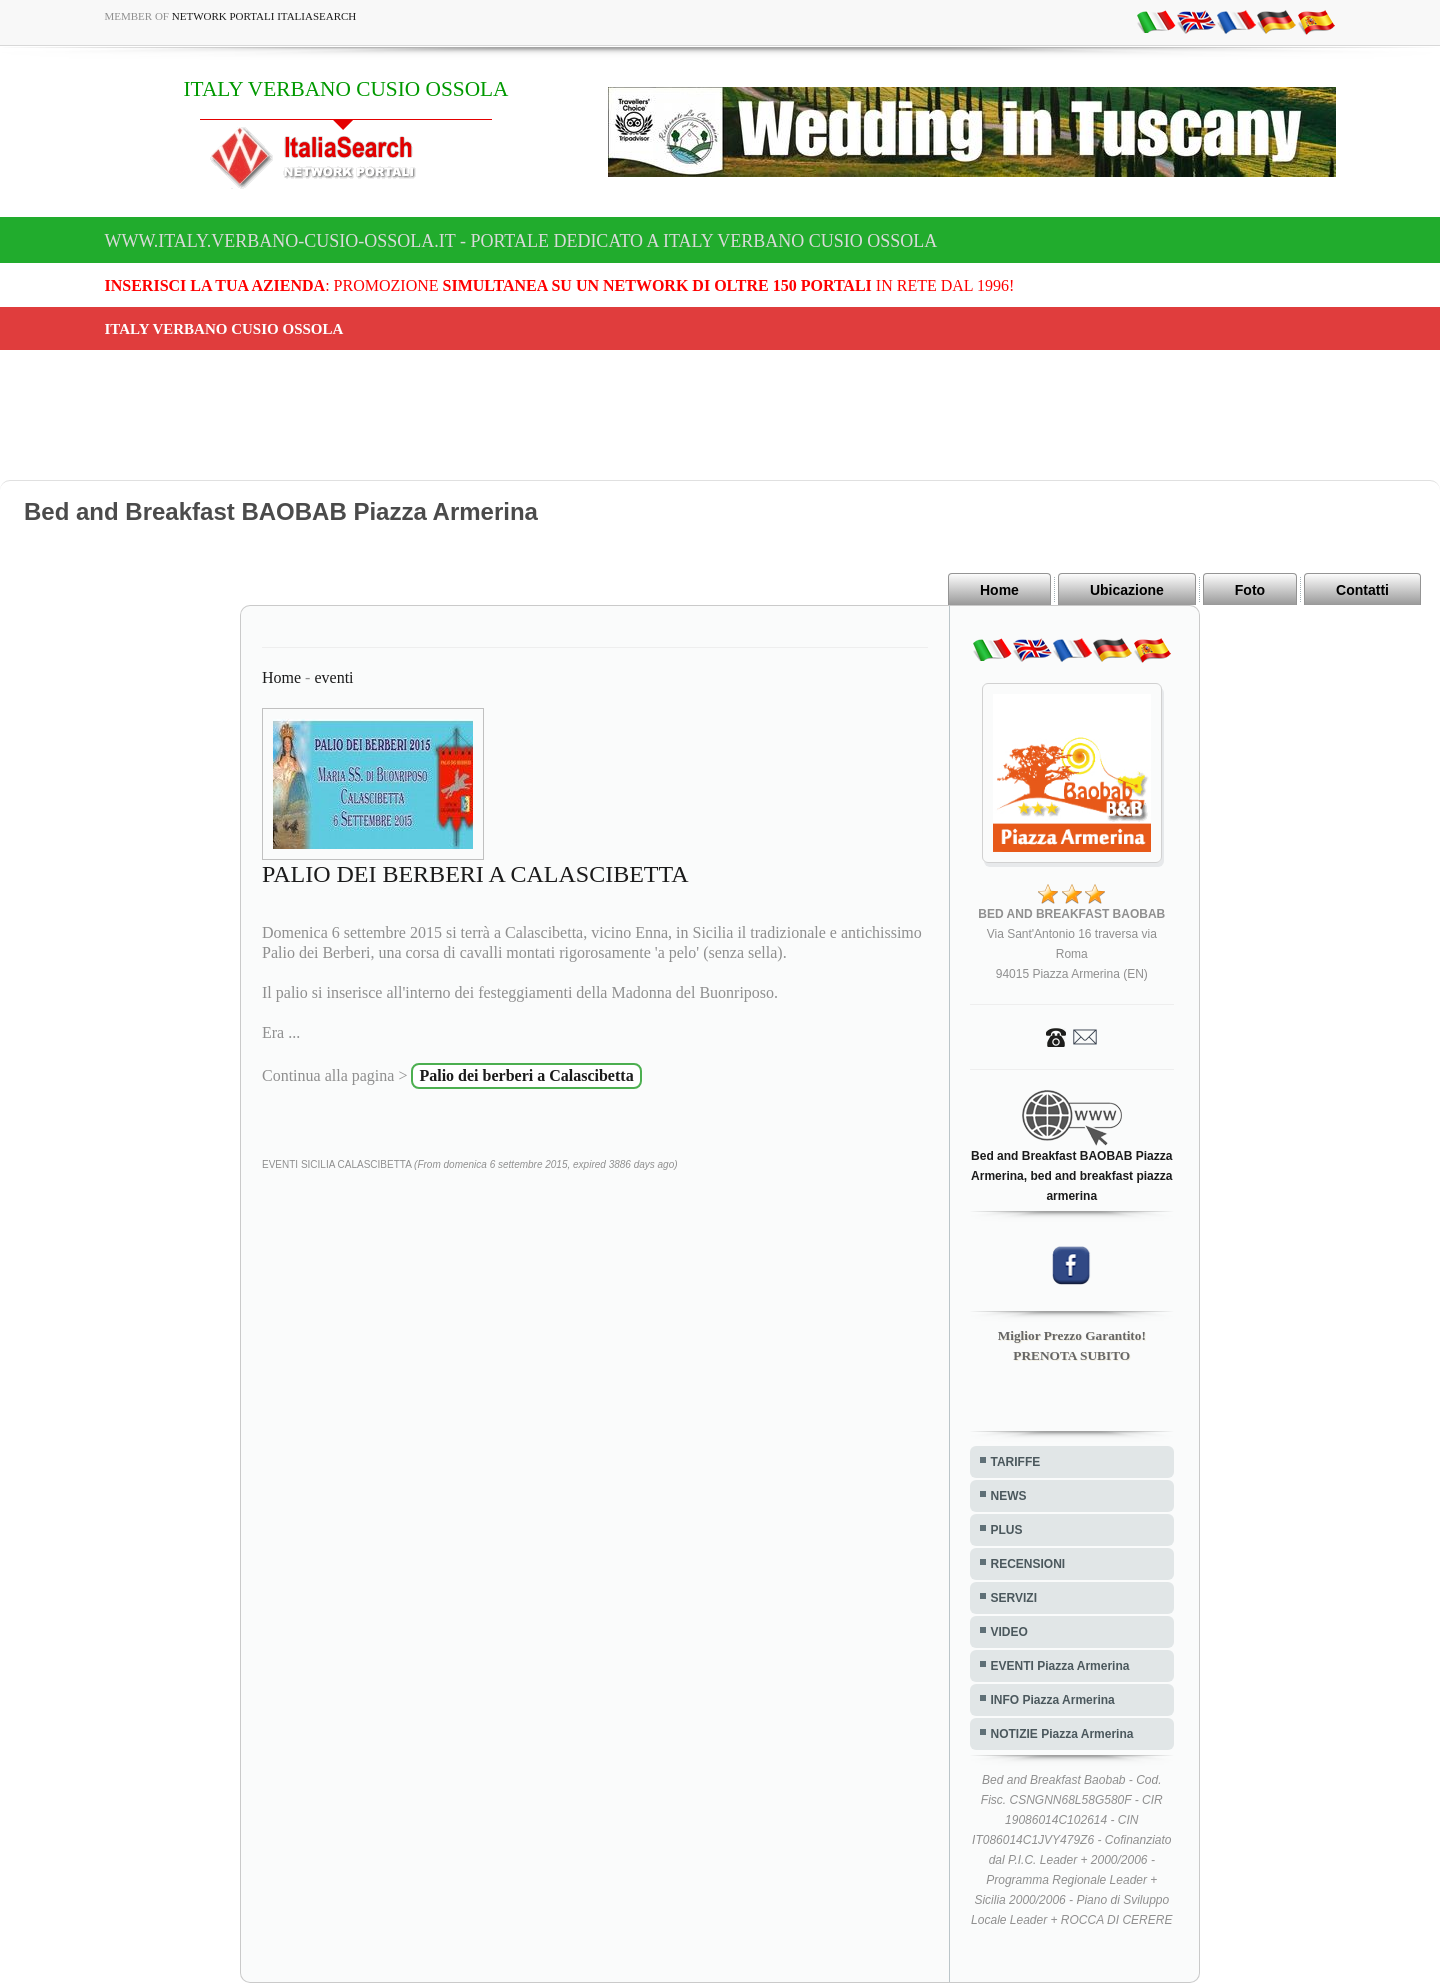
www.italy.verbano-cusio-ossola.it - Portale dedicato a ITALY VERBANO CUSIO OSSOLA (521, 241)
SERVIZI (1014, 1598)
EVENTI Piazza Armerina (1060, 1666)
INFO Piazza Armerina (1053, 1700)
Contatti (1362, 590)
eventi (333, 677)
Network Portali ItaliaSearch (264, 16)
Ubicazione (1127, 590)
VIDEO (1009, 1632)
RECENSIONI (1028, 1564)
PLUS (1007, 1530)
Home (999, 590)
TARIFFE (1016, 1462)
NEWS (1009, 1496)
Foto (1250, 590)
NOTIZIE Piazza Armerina (1062, 1734)
